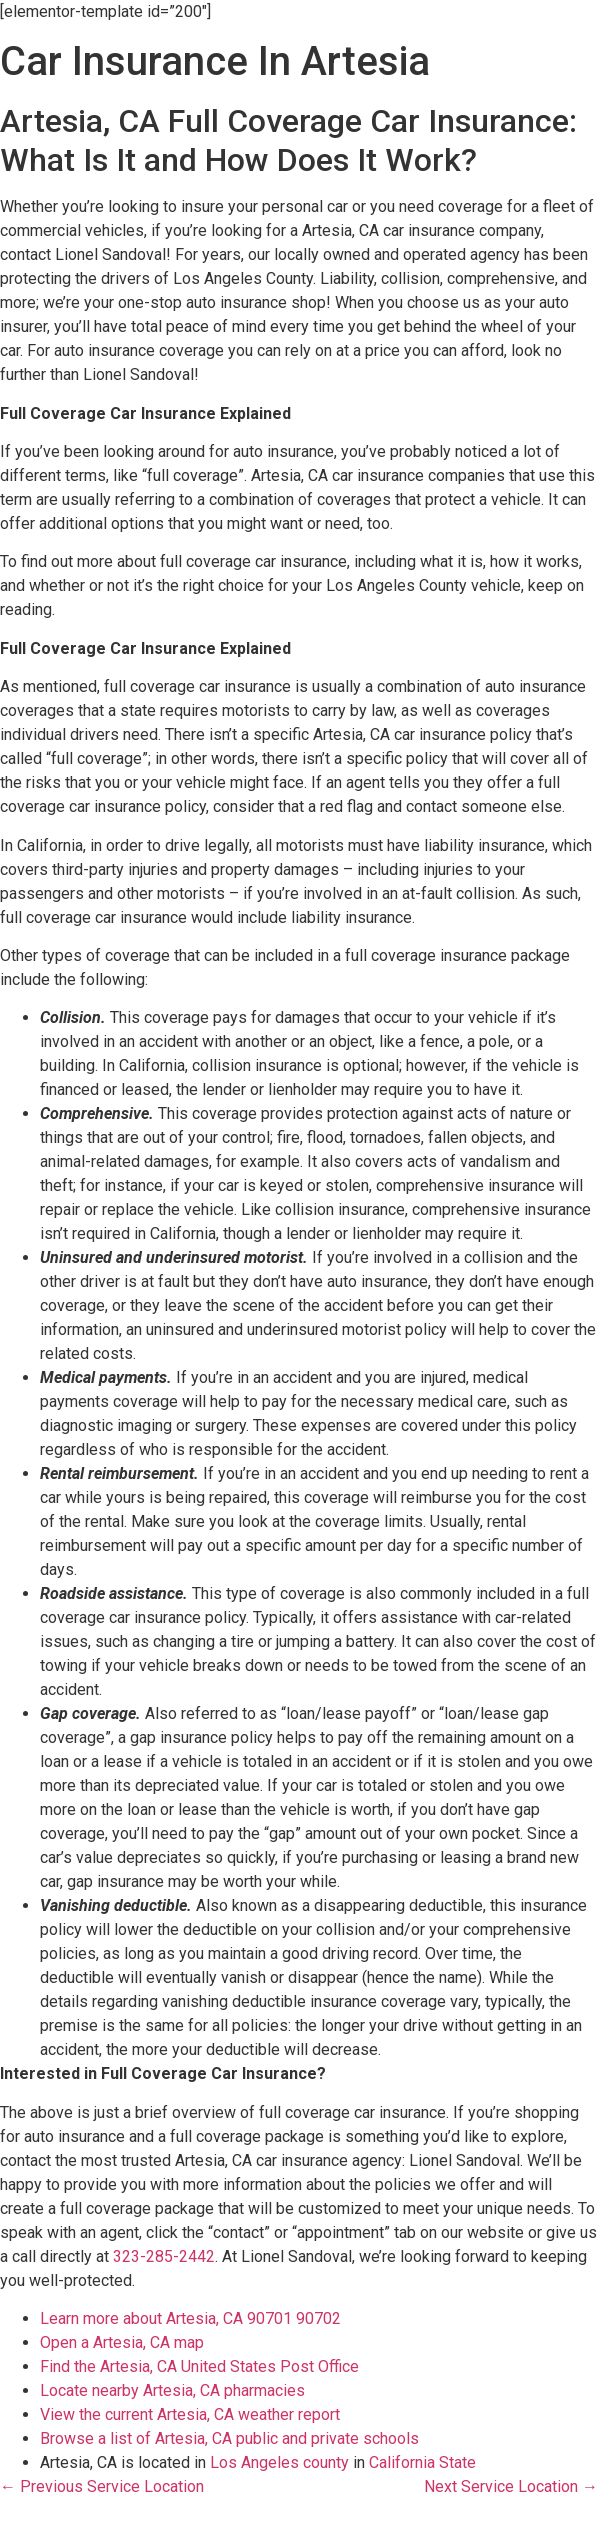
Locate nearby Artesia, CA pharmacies (172, 2390)
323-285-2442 (164, 2256)
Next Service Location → (511, 2486)
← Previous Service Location (102, 2486)
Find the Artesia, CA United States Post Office (199, 2366)
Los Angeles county (279, 2462)
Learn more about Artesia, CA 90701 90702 (190, 2318)
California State (422, 2462)
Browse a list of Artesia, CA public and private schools (229, 2438)
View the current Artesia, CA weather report (190, 2414)
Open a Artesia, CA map (122, 2342)
